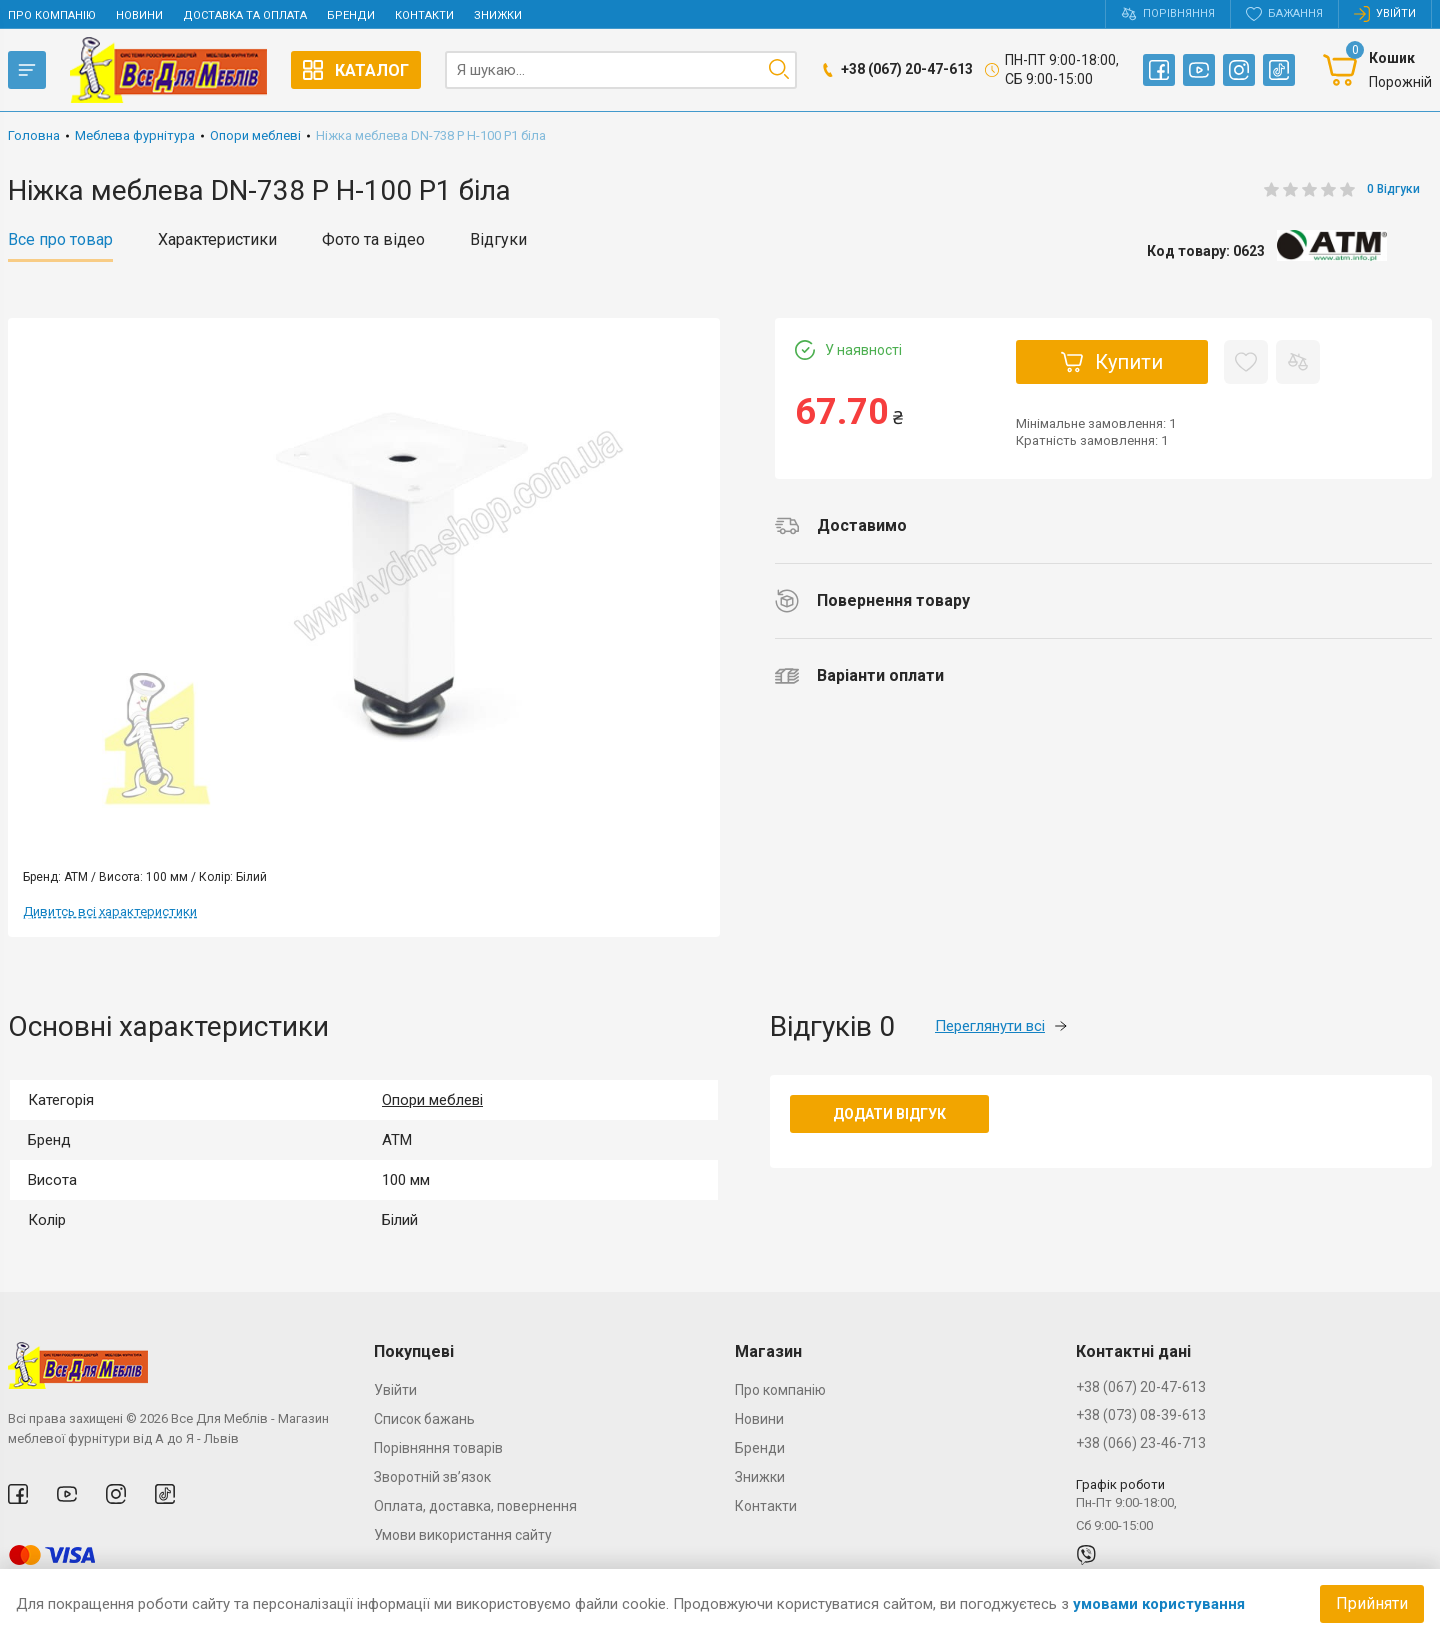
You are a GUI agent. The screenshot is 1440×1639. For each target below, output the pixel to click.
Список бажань (424, 1419)
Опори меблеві (432, 1100)
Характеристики (217, 240)
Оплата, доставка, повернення (475, 1506)
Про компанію (52, 15)
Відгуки (498, 240)
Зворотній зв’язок (432, 1477)
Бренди (351, 15)
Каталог (356, 70)
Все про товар (60, 240)
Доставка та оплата (245, 15)
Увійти (395, 1390)
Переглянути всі (1001, 1026)
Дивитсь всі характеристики (110, 911)
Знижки (498, 15)
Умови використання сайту (463, 1535)
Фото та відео (373, 240)
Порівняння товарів (438, 1448)
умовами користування (1159, 1604)
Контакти (424, 15)
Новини (139, 15)
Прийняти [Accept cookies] (1372, 1603)
